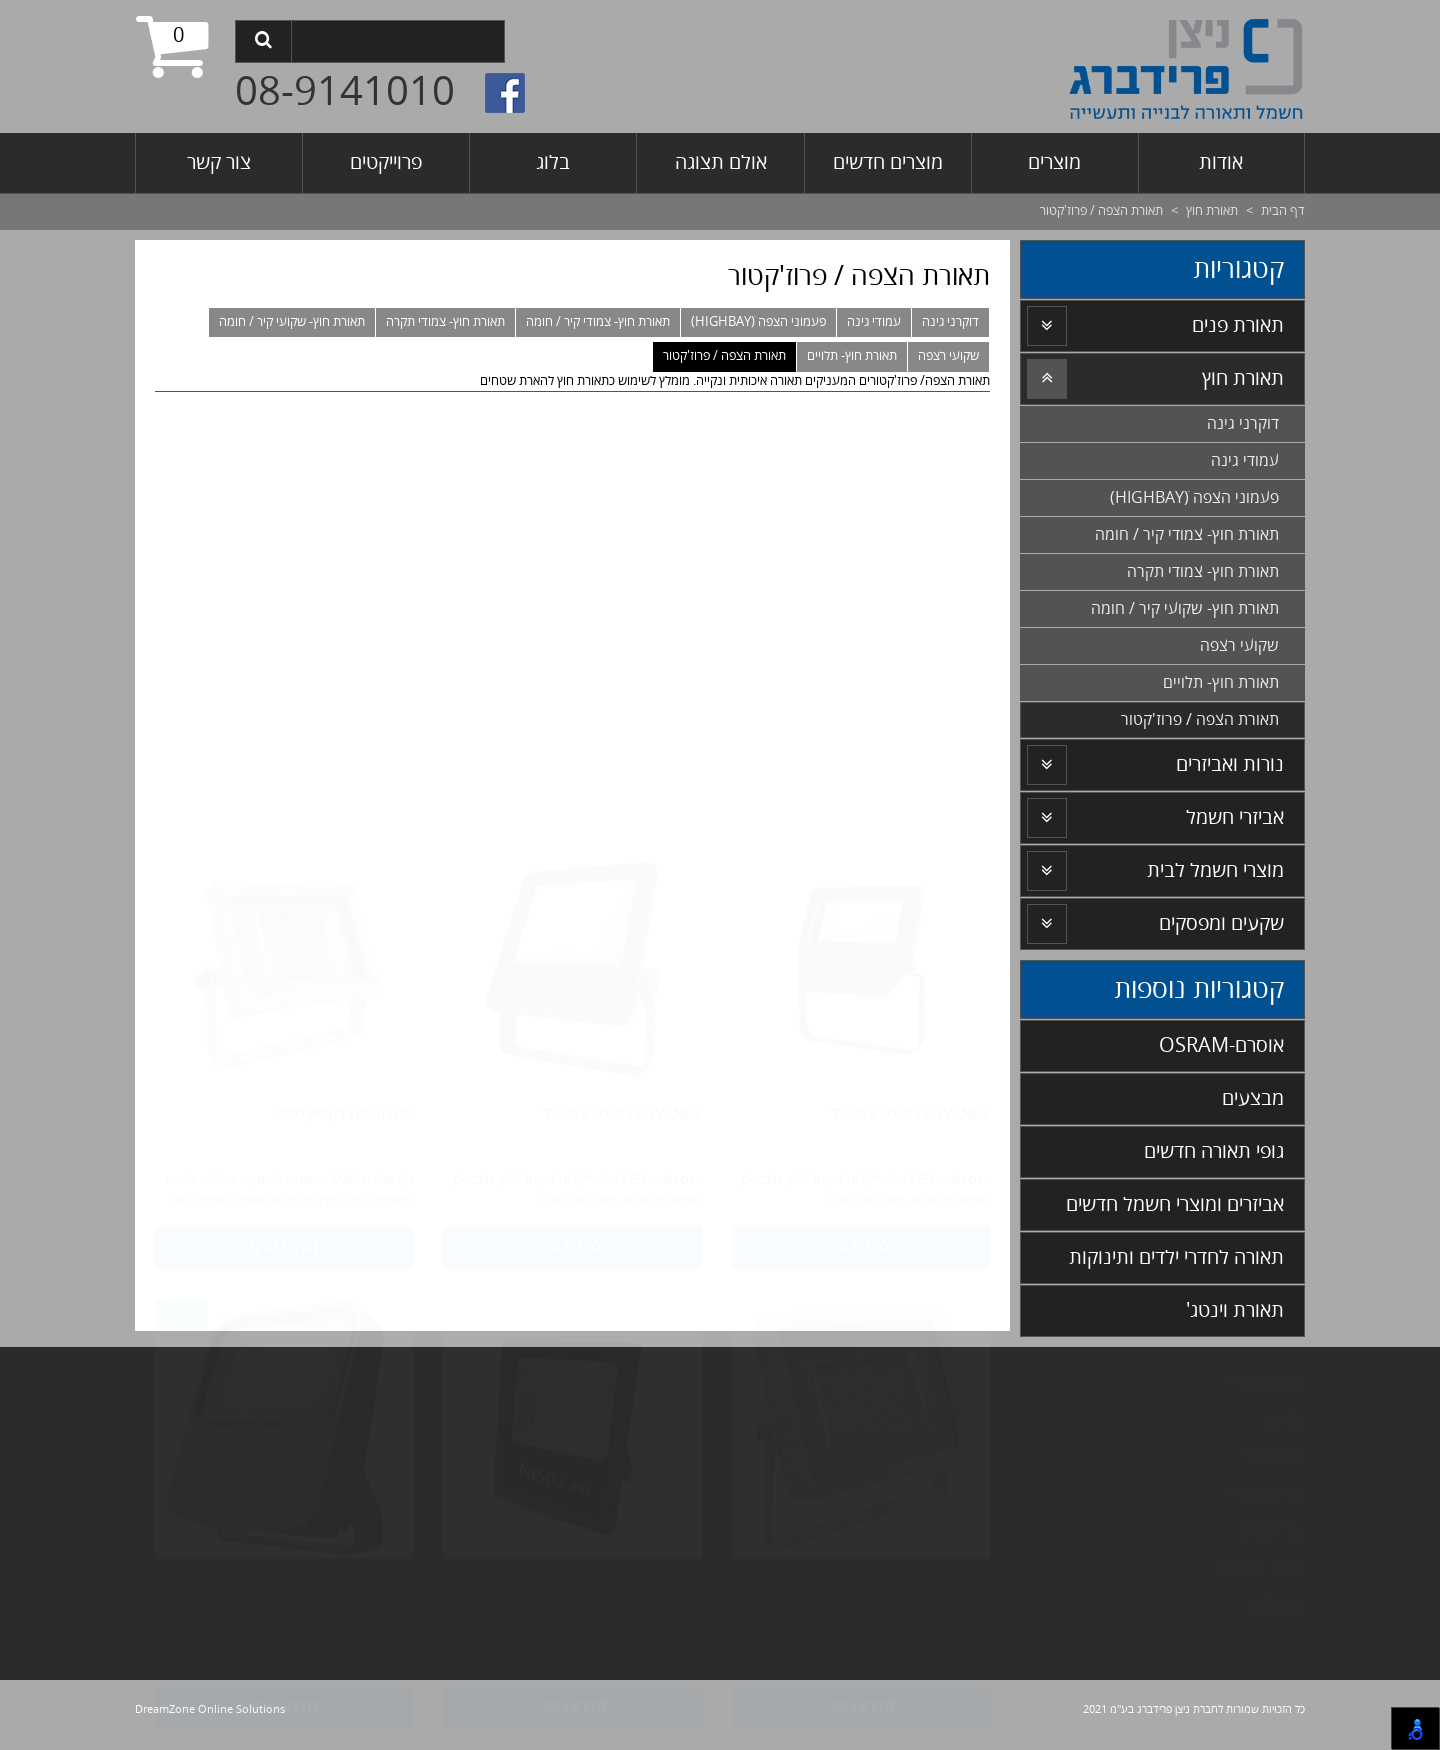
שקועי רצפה (948, 356)
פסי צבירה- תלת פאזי (1036, 1458)
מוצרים (1054, 162)
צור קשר (219, 162)
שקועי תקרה (1265, 1495)
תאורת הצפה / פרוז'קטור (724, 356)
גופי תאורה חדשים (1214, 1151)
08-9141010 (345, 92)
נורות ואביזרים (1230, 764)
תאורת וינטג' (1235, 1310)
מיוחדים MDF (1061, 1495)
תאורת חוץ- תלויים (852, 356)
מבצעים (1253, 1098)
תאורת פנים (1238, 325)
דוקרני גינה (950, 322)
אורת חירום (1059, 1606)
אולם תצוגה (721, 162)
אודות (1221, 162)
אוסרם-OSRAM (1221, 1045)
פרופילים (1277, 1606)
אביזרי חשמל (1235, 817)
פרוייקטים (386, 162)
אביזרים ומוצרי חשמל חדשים (1175, 1204)
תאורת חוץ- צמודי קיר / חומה (598, 322)
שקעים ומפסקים (1221, 923)
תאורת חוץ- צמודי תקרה (445, 322)
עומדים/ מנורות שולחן (1032, 1384)
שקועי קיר (1273, 1532)
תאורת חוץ (1212, 211)
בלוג (553, 162)
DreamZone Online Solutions (210, 1709)
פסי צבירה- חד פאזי (1043, 1421)
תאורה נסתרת (1060, 1569)
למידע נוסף (861, 829)
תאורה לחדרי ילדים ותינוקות (1176, 1257)
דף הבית (1283, 211)
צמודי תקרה (1267, 1384)
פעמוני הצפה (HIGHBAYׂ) (758, 322)
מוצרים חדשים (888, 162)
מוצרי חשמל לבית (1215, 870)
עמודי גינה (874, 322)
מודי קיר (1270, 1458)
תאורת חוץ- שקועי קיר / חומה (292, 322)
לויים (1280, 1421)
